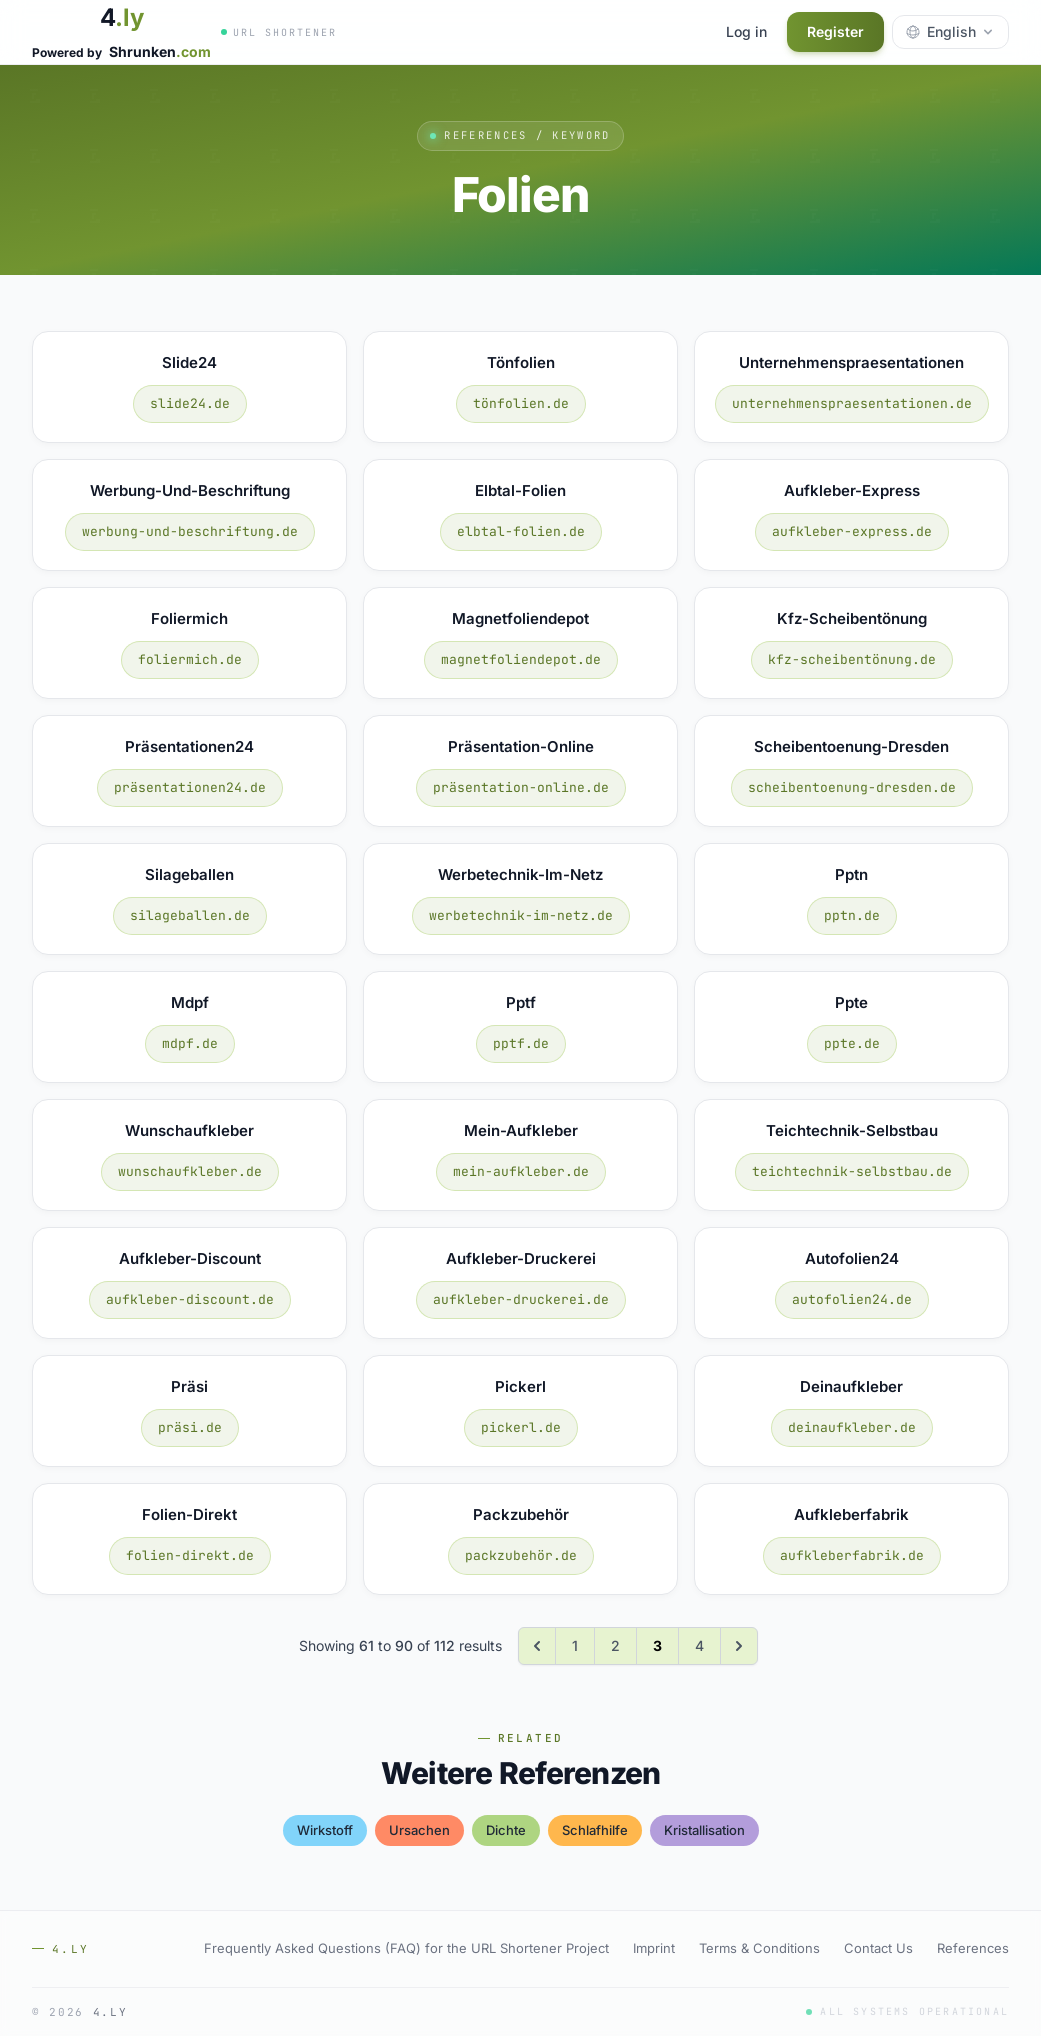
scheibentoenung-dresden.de (852, 787)
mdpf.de (190, 1043)
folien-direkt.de (190, 1555)
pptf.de (521, 1043)
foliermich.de (190, 659)
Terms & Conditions (759, 1948)
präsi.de (190, 1427)
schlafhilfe (595, 1830)
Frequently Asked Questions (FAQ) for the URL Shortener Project (406, 1948)
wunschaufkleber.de (190, 1171)
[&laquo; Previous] (537, 1646)
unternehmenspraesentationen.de (852, 403)
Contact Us (878, 1948)
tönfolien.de (521, 403)
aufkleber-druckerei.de (521, 1299)
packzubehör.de (521, 1555)
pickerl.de (521, 1427)
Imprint (654, 1948)
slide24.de (190, 403)
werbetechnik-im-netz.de (521, 915)
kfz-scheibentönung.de (852, 659)
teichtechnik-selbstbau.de (852, 1171)
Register (835, 31)
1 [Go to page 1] (575, 1645)
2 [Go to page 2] (615, 1645)
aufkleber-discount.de (190, 1299)
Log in (746, 31)
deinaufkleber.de (852, 1427)
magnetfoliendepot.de (521, 659)
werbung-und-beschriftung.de (190, 531)
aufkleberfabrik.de (852, 1555)
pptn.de (852, 915)
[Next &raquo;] (739, 1646)
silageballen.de (190, 915)
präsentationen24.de (190, 787)
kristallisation (704, 1830)
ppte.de (852, 1043)
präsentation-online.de (521, 787)
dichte (506, 1830)
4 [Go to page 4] (699, 1645)
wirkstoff (325, 1830)
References (973, 1948)
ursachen (419, 1830)
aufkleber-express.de (852, 531)
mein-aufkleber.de (521, 1171)
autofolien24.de (852, 1299)
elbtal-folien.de (521, 531)
